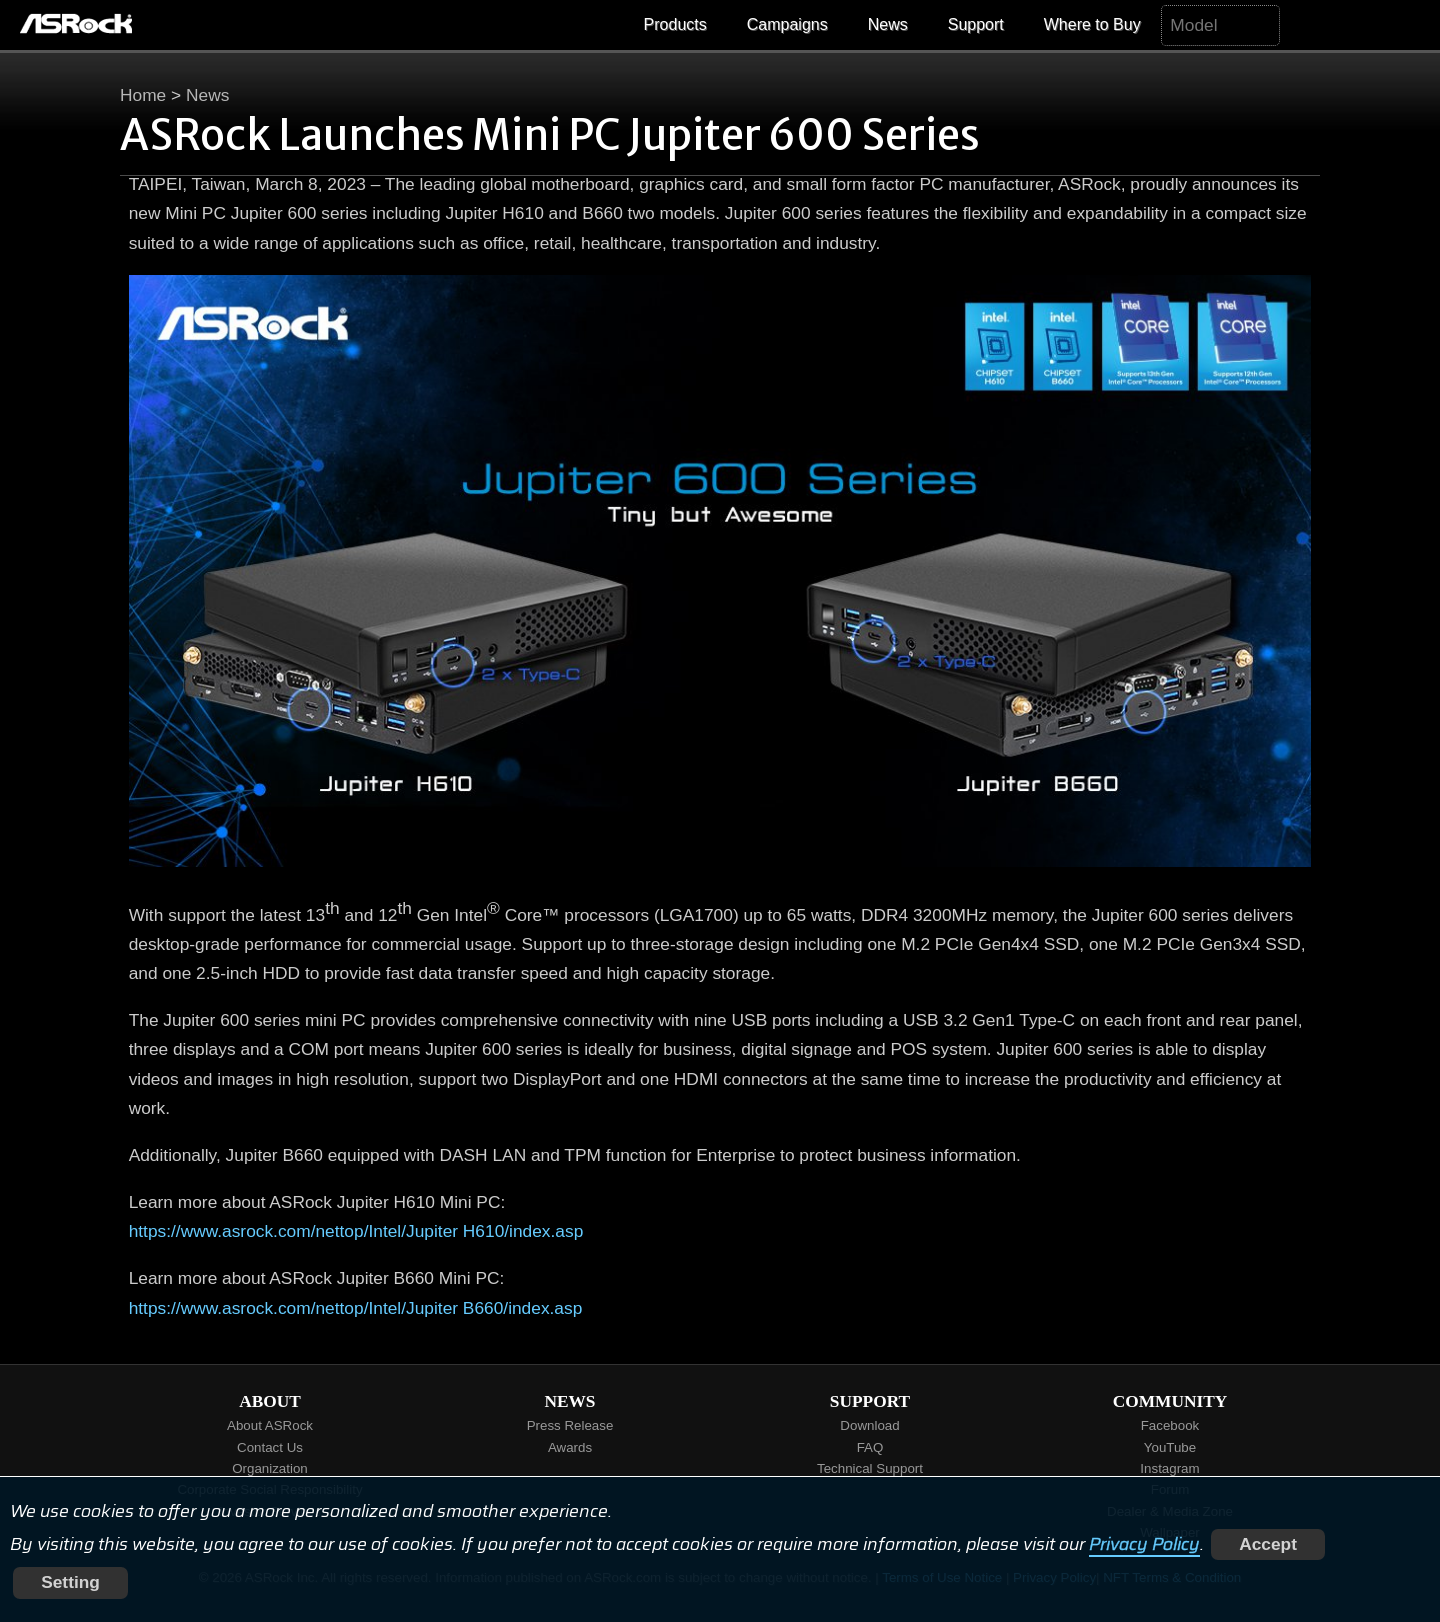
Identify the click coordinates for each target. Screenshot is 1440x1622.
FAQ (870, 1447)
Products (675, 24)
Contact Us (270, 1447)
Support (976, 24)
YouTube (1170, 1447)
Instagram (1169, 1468)
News (888, 24)
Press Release (570, 1425)
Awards (570, 1447)
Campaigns (787, 24)
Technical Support (870, 1468)
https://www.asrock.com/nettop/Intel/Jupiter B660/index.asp (356, 1308)
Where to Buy (1092, 24)
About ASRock (270, 1425)
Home (143, 95)
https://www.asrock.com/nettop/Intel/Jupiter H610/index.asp (356, 1231)
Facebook (1170, 1425)
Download (869, 1425)
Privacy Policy (1144, 1544)
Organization (270, 1468)
